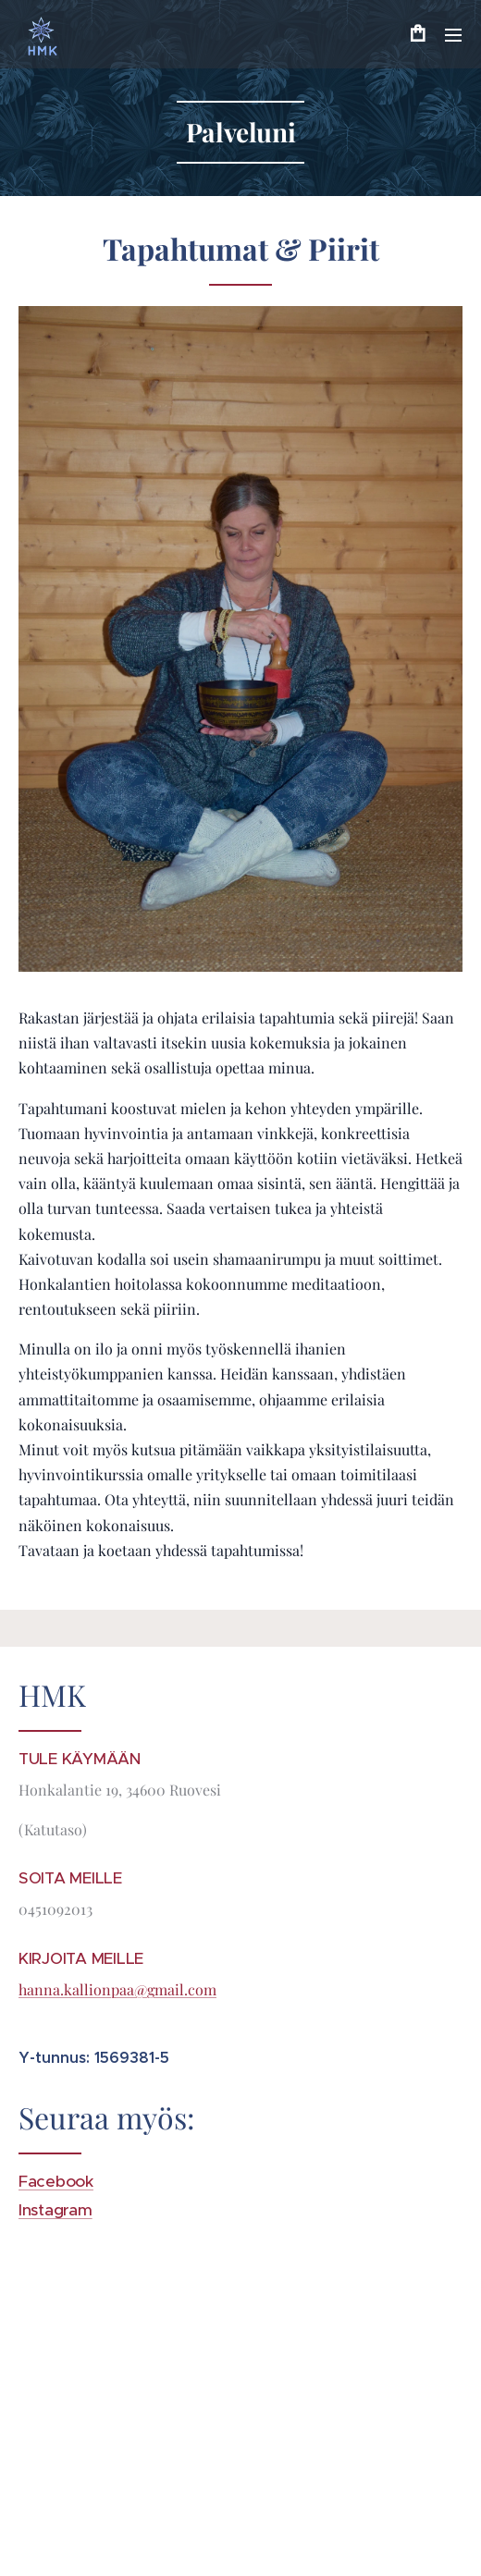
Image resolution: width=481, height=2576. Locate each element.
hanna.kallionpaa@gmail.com (117, 1989)
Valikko (453, 35)
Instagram (55, 2210)
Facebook (55, 2181)
